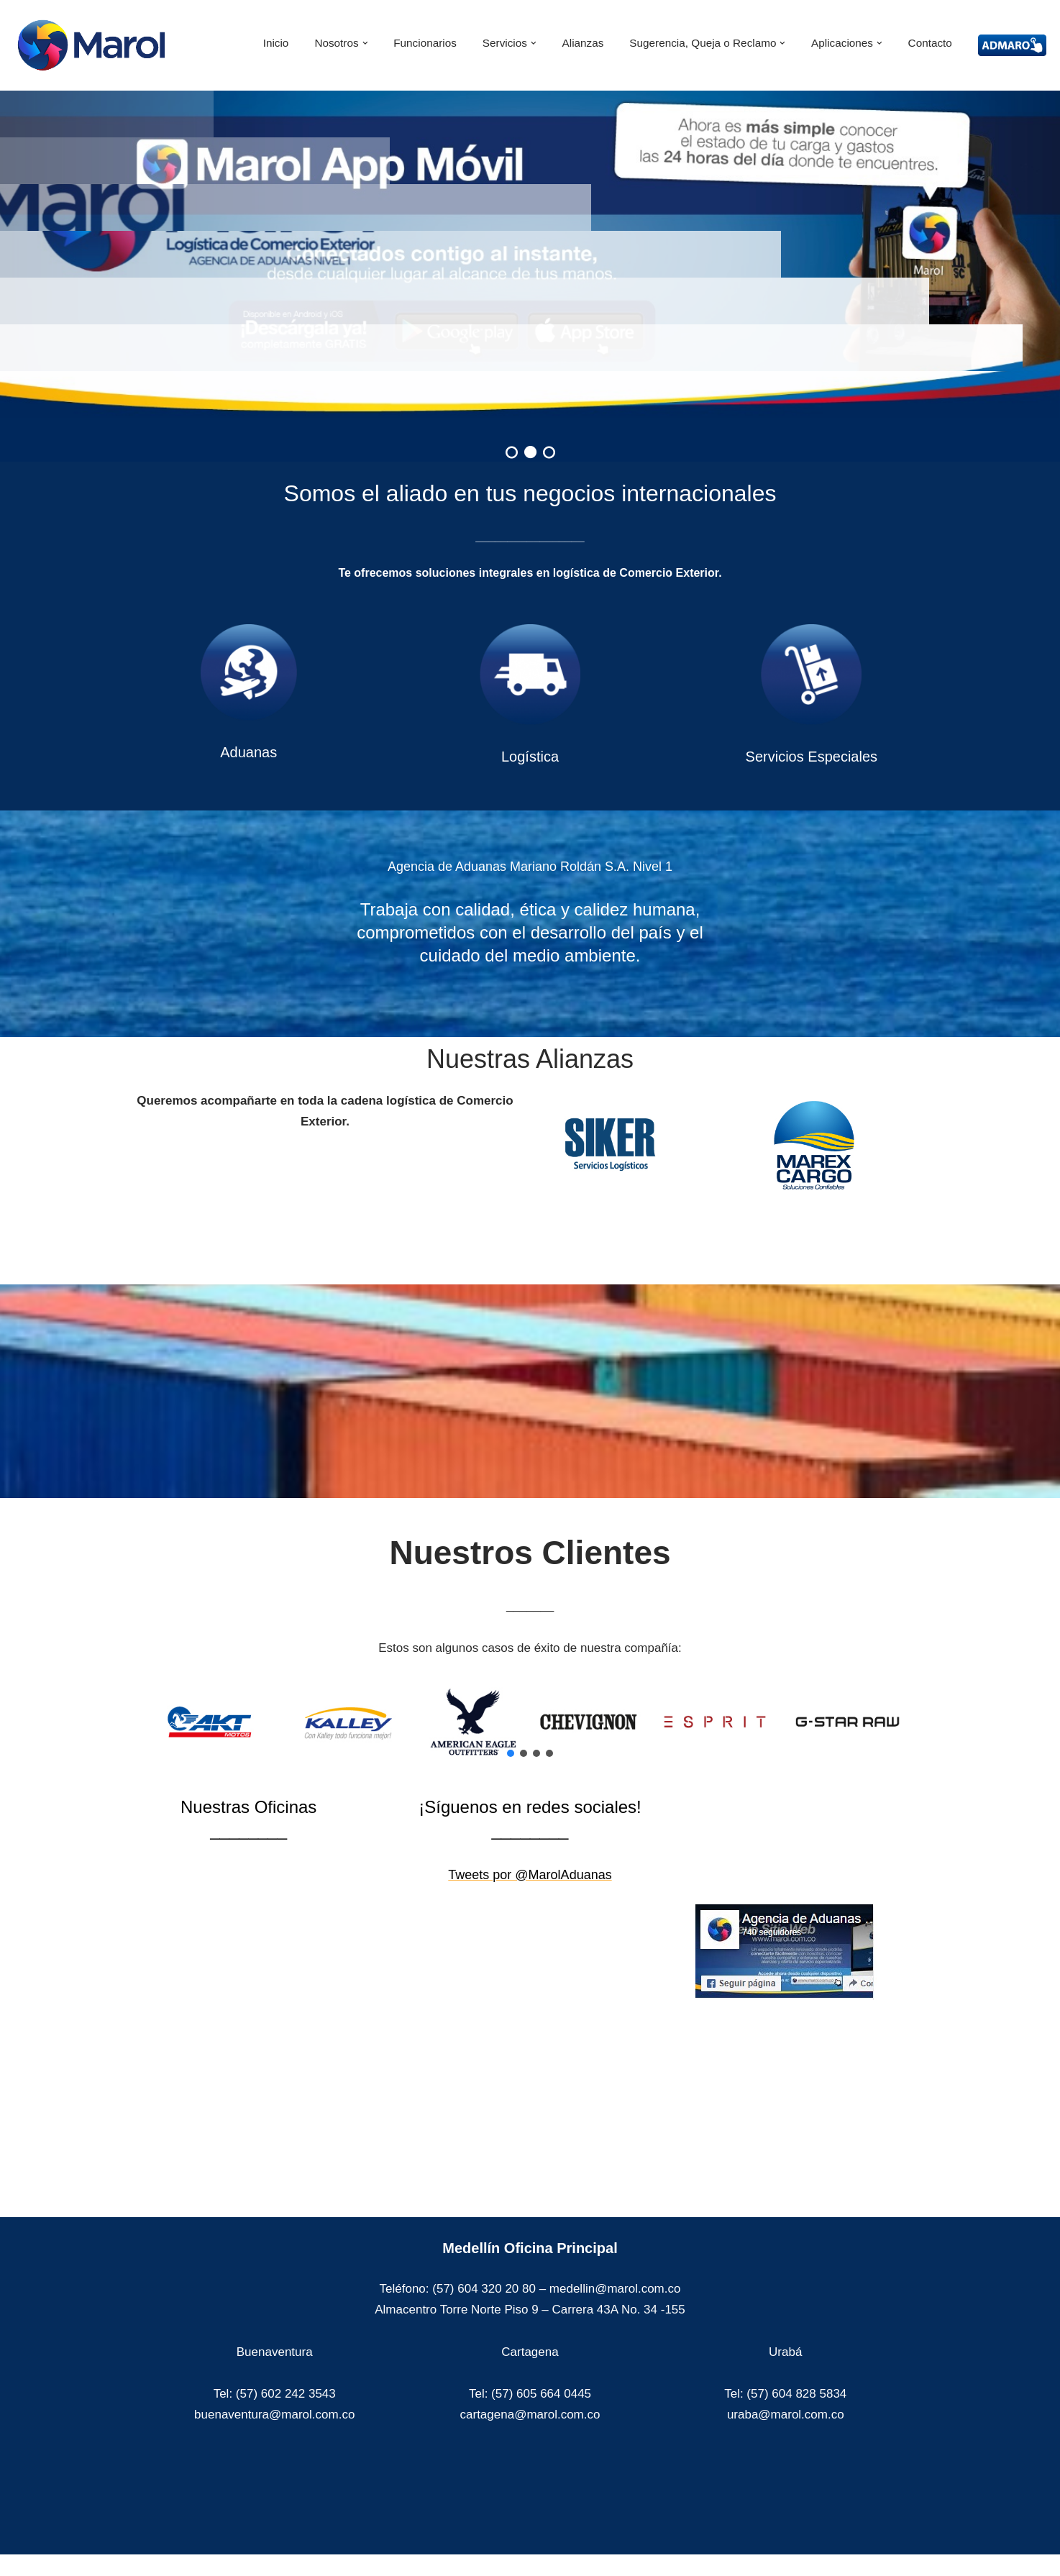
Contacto (930, 43)
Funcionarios (425, 43)
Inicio (276, 43)
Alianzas (583, 43)
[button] (365, 43)
